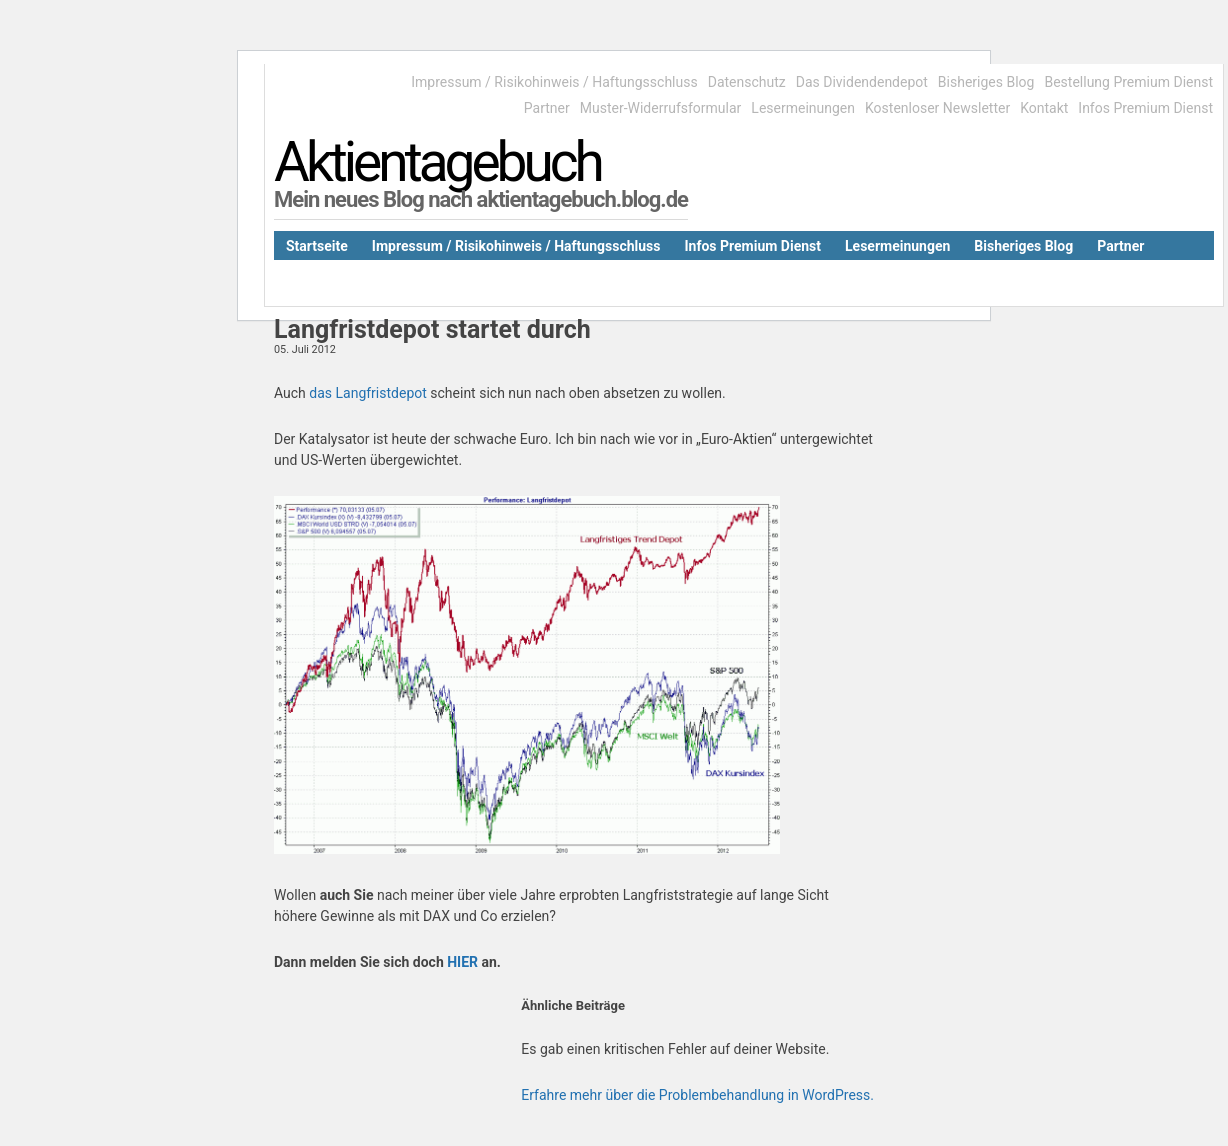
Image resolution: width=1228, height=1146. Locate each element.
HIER (462, 962)
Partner (547, 108)
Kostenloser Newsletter (937, 108)
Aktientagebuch (437, 162)
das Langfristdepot (369, 393)
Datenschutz (747, 82)
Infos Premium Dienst (1145, 108)
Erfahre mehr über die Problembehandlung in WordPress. (697, 1095)
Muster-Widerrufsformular (661, 108)
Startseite (317, 246)
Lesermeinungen (803, 108)
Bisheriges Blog (986, 82)
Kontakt (1044, 108)
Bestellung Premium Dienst (1128, 82)
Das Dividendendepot (862, 82)
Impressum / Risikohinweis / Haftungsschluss (554, 82)
